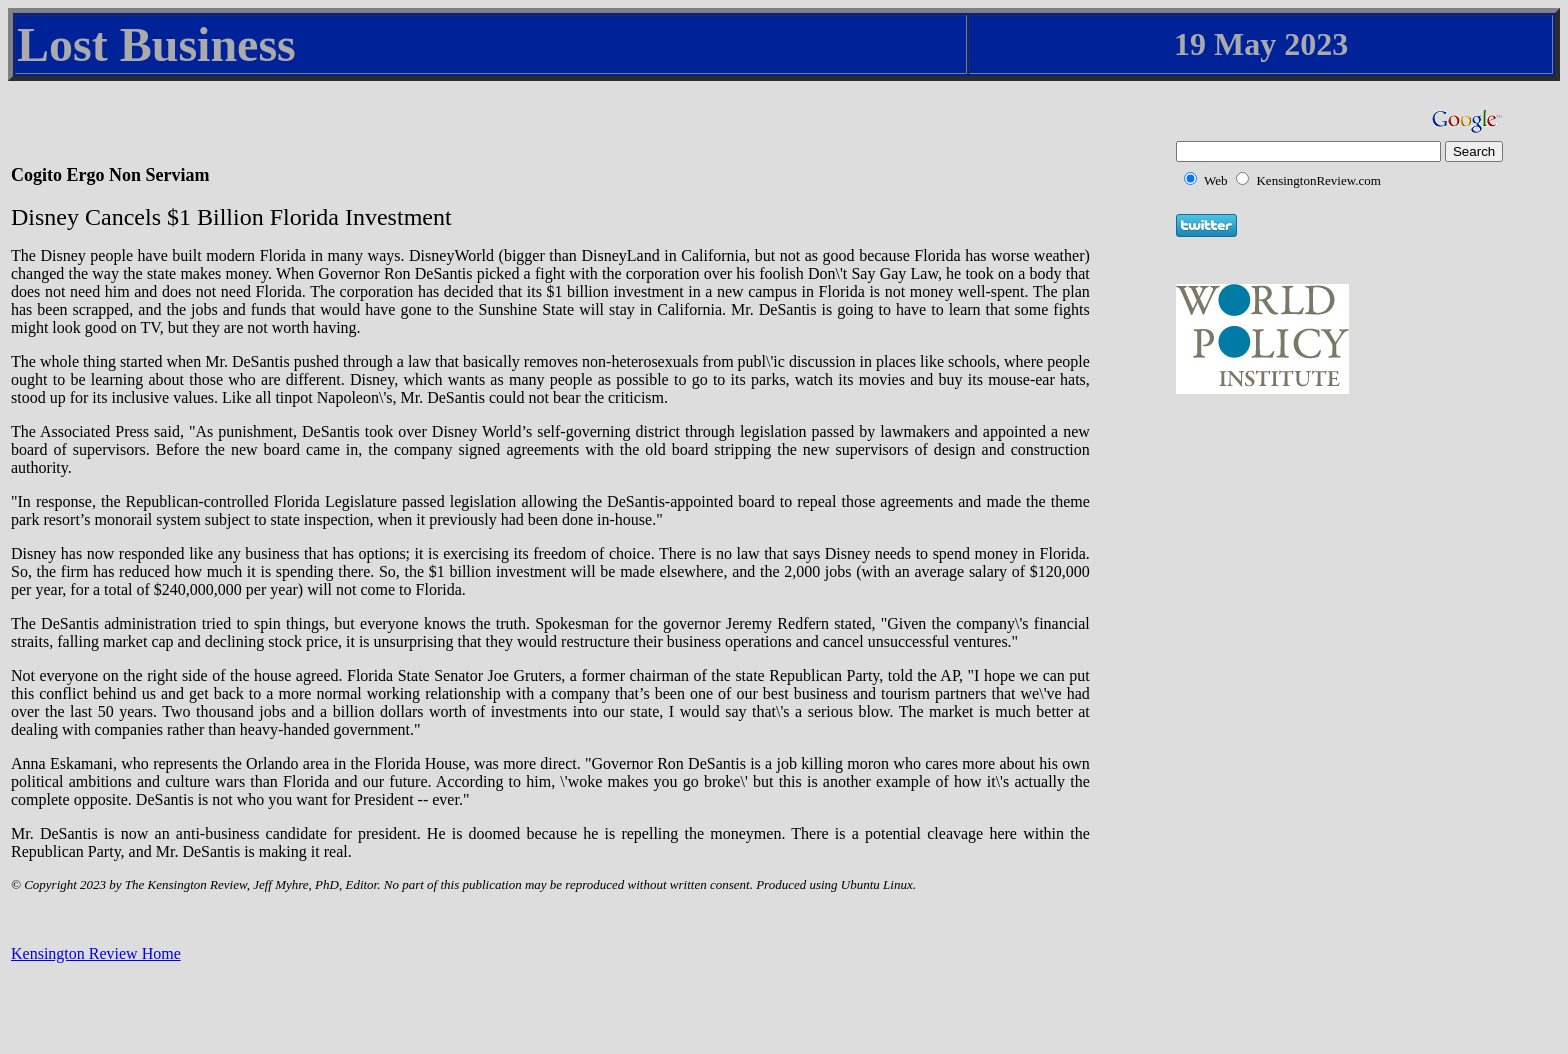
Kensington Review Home (96, 953)
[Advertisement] (1323, 522)
